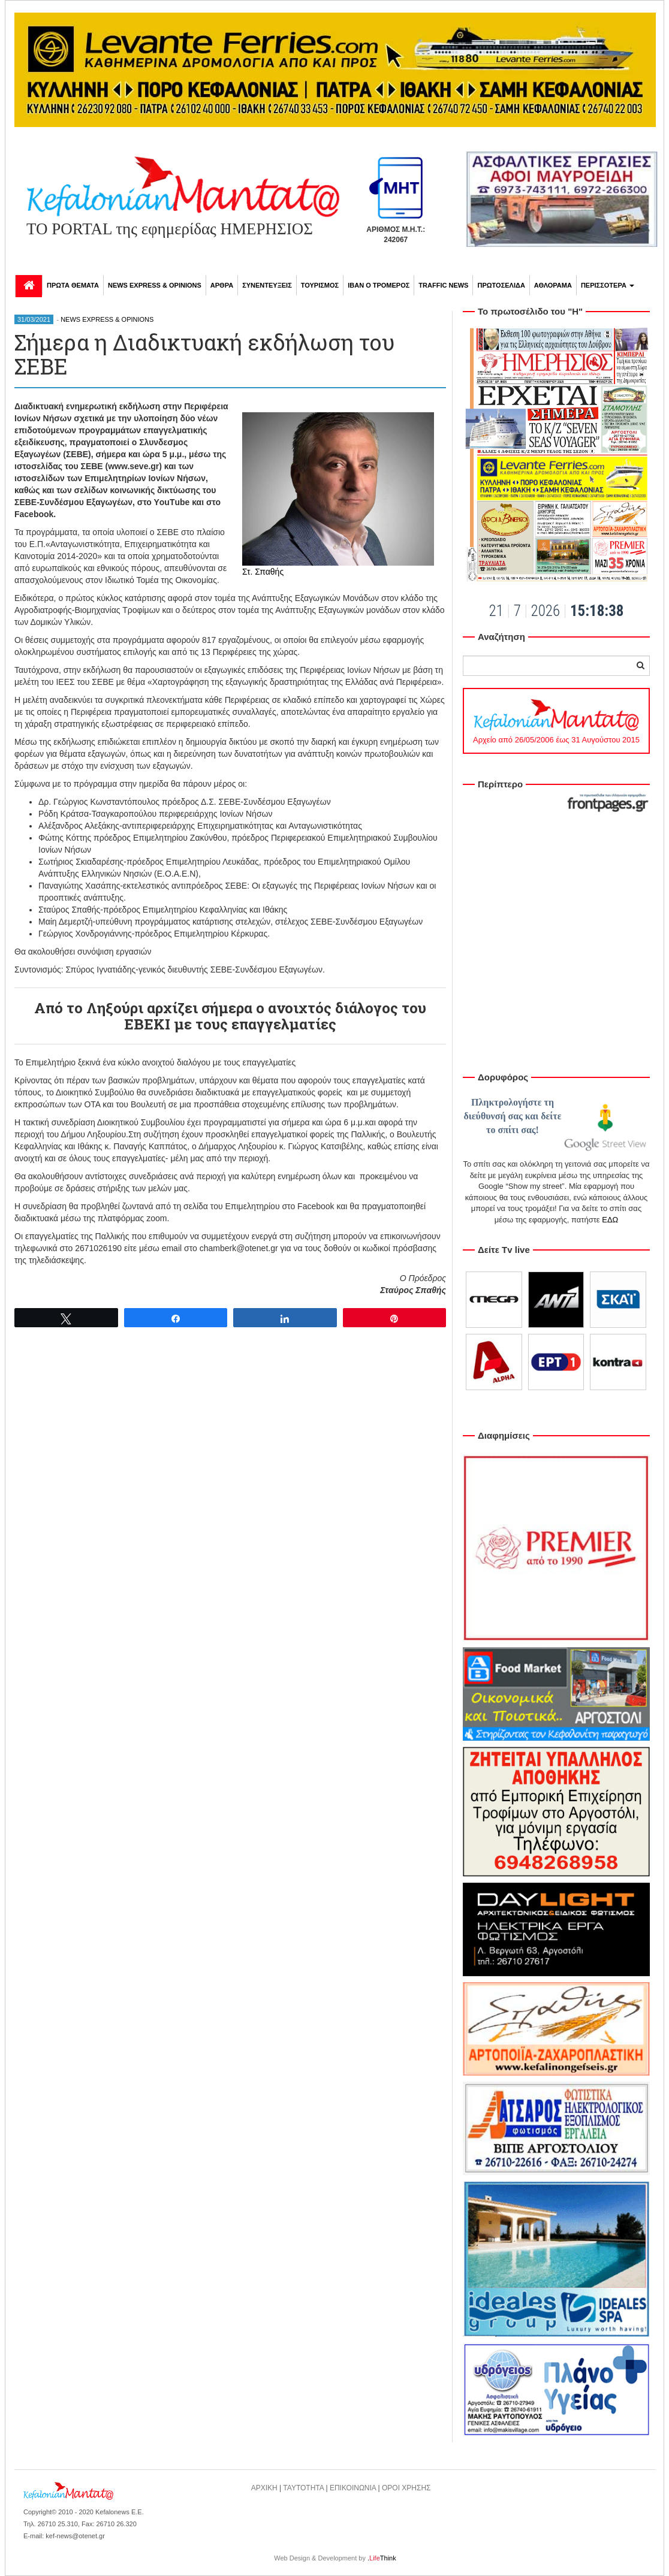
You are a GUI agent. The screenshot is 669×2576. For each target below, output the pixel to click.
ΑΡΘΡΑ (221, 285)
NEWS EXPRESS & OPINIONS (154, 285)
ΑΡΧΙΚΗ (264, 2488)
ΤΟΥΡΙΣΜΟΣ (320, 285)
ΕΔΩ (610, 1219)
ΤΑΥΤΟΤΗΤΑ (303, 2488)
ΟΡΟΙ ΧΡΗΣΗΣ (406, 2488)
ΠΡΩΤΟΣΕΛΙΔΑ (501, 285)
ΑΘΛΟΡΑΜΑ (553, 285)
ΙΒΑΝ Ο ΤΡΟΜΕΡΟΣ (378, 285)
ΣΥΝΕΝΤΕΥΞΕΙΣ (267, 285)
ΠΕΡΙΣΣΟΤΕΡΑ (607, 285)
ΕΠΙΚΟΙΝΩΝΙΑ (353, 2488)
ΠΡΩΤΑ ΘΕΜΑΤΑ (73, 285)
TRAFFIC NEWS (443, 285)
